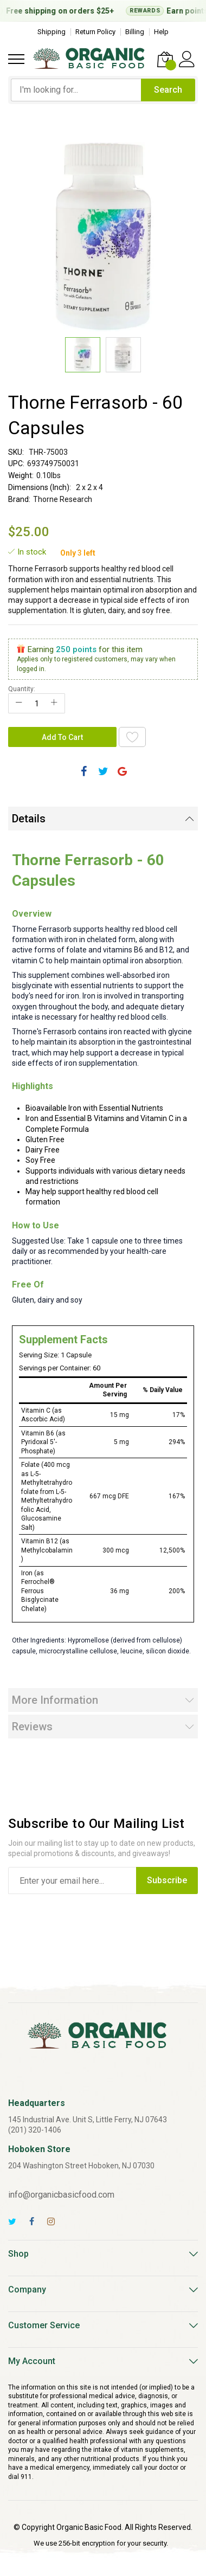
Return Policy (95, 32)
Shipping (51, 32)
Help (161, 32)
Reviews (32, 1726)
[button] (123, 354)
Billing (134, 32)
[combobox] (76, 90)
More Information (55, 1699)
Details (29, 818)
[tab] (103, 818)
